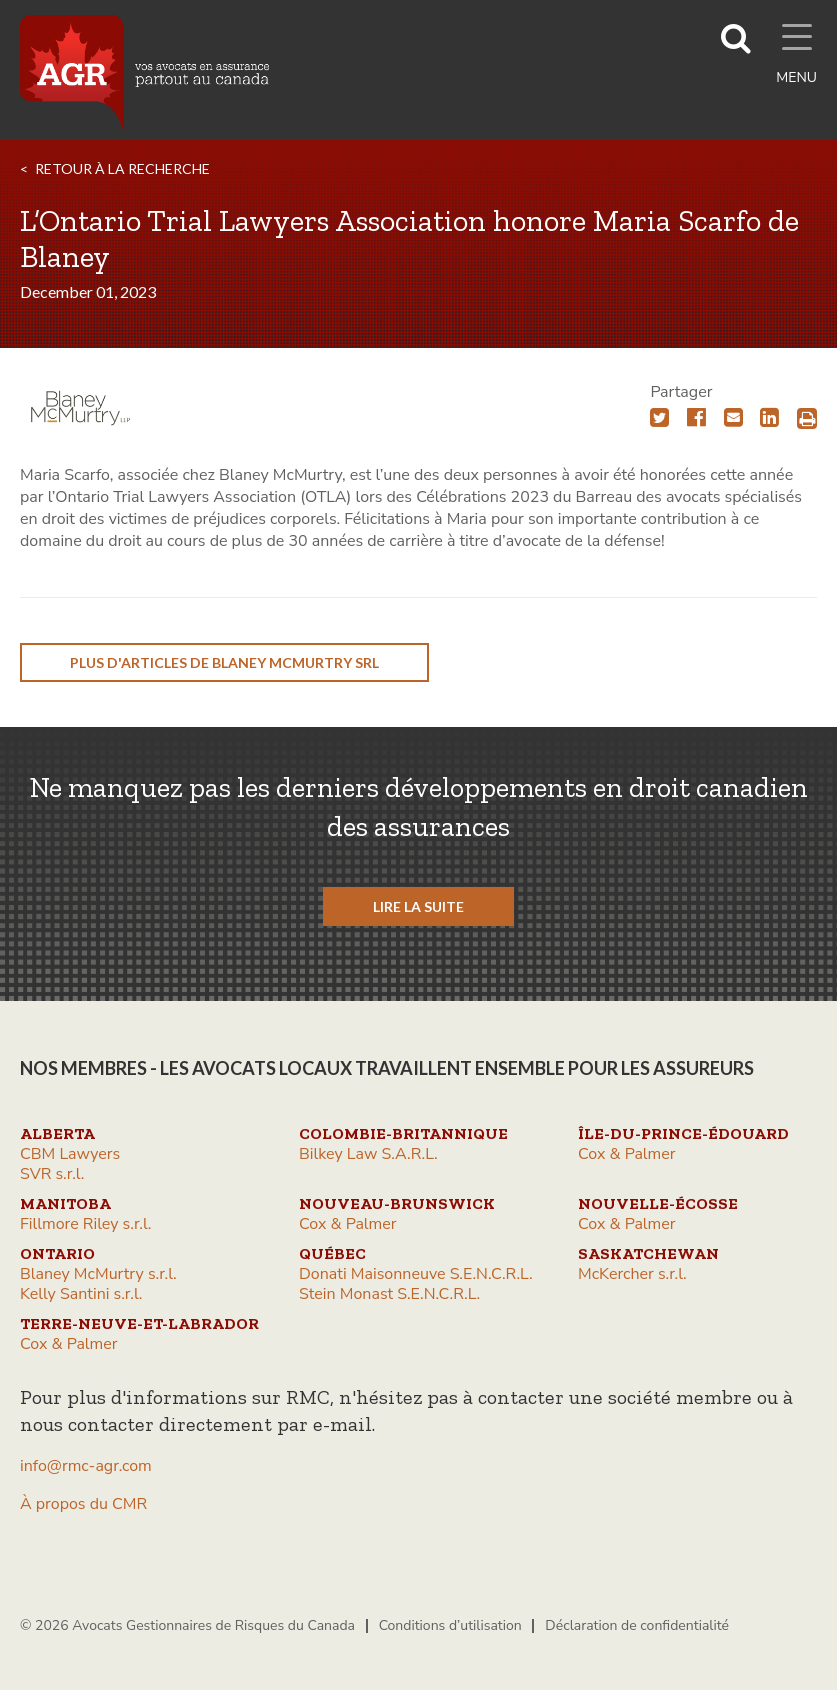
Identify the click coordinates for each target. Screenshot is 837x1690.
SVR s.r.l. (52, 1174)
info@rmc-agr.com (86, 1466)
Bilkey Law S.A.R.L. (368, 1154)
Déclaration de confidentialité (637, 1625)
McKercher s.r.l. (632, 1274)
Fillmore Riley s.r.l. (85, 1224)
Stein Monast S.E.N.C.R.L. (389, 1294)
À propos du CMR (83, 1504)
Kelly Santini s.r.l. (81, 1294)
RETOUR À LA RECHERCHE (122, 168)
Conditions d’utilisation (450, 1625)
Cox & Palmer (627, 1154)
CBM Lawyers (70, 1154)
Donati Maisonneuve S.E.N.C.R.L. (416, 1274)
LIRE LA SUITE (418, 906)
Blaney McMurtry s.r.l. (98, 1274)
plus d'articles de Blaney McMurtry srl (224, 662)
